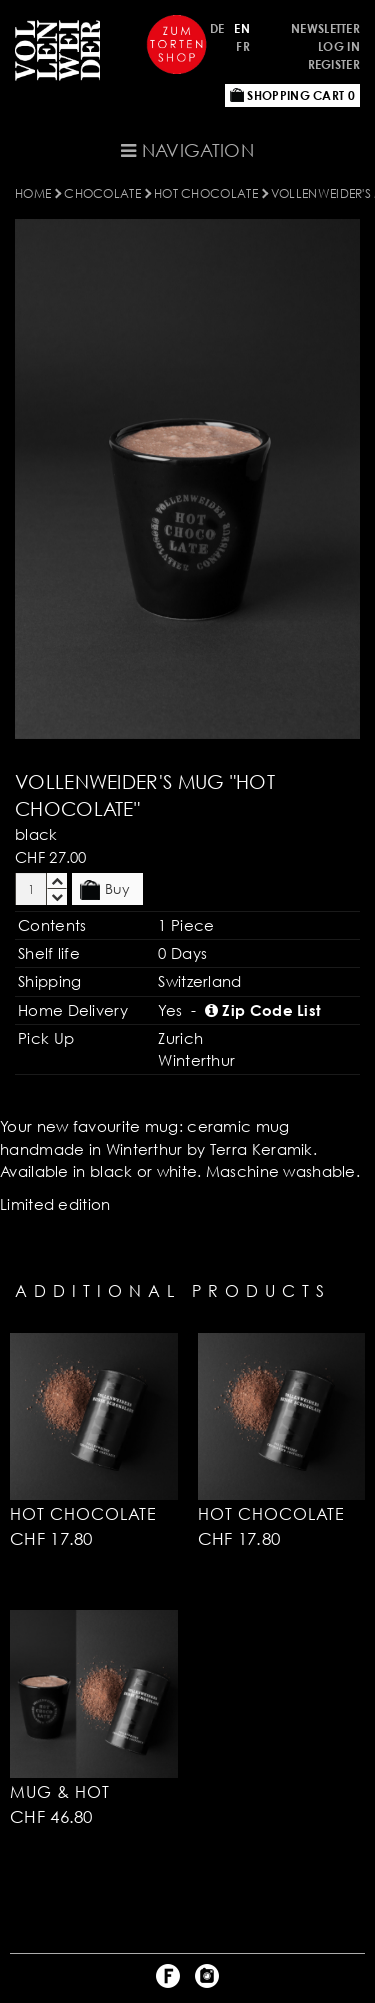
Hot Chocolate (206, 193)
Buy (105, 890)
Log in (339, 46)
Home (33, 193)
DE (217, 28)
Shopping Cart (292, 95)
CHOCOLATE (102, 193)
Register (334, 64)
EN (242, 28)
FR (243, 46)
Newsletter (325, 28)
